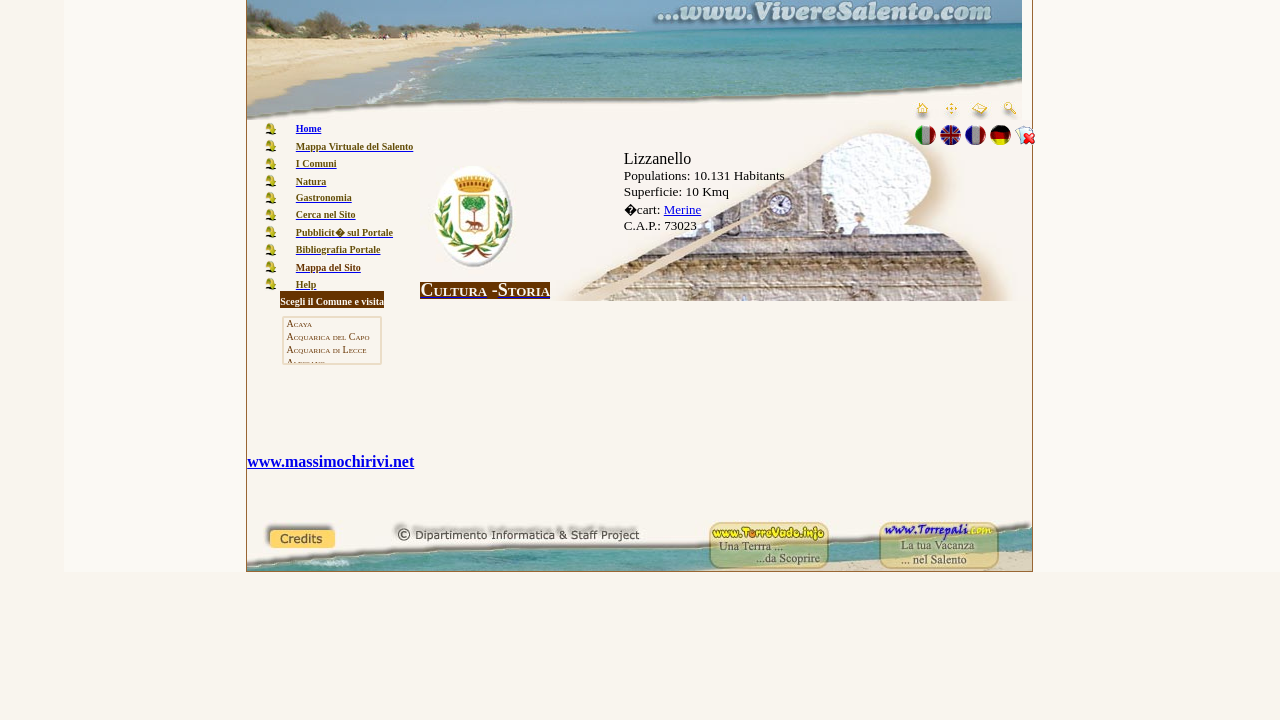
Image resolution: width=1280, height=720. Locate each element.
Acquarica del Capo (331, 337)
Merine (683, 209)
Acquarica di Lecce (331, 350)
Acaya (331, 324)
